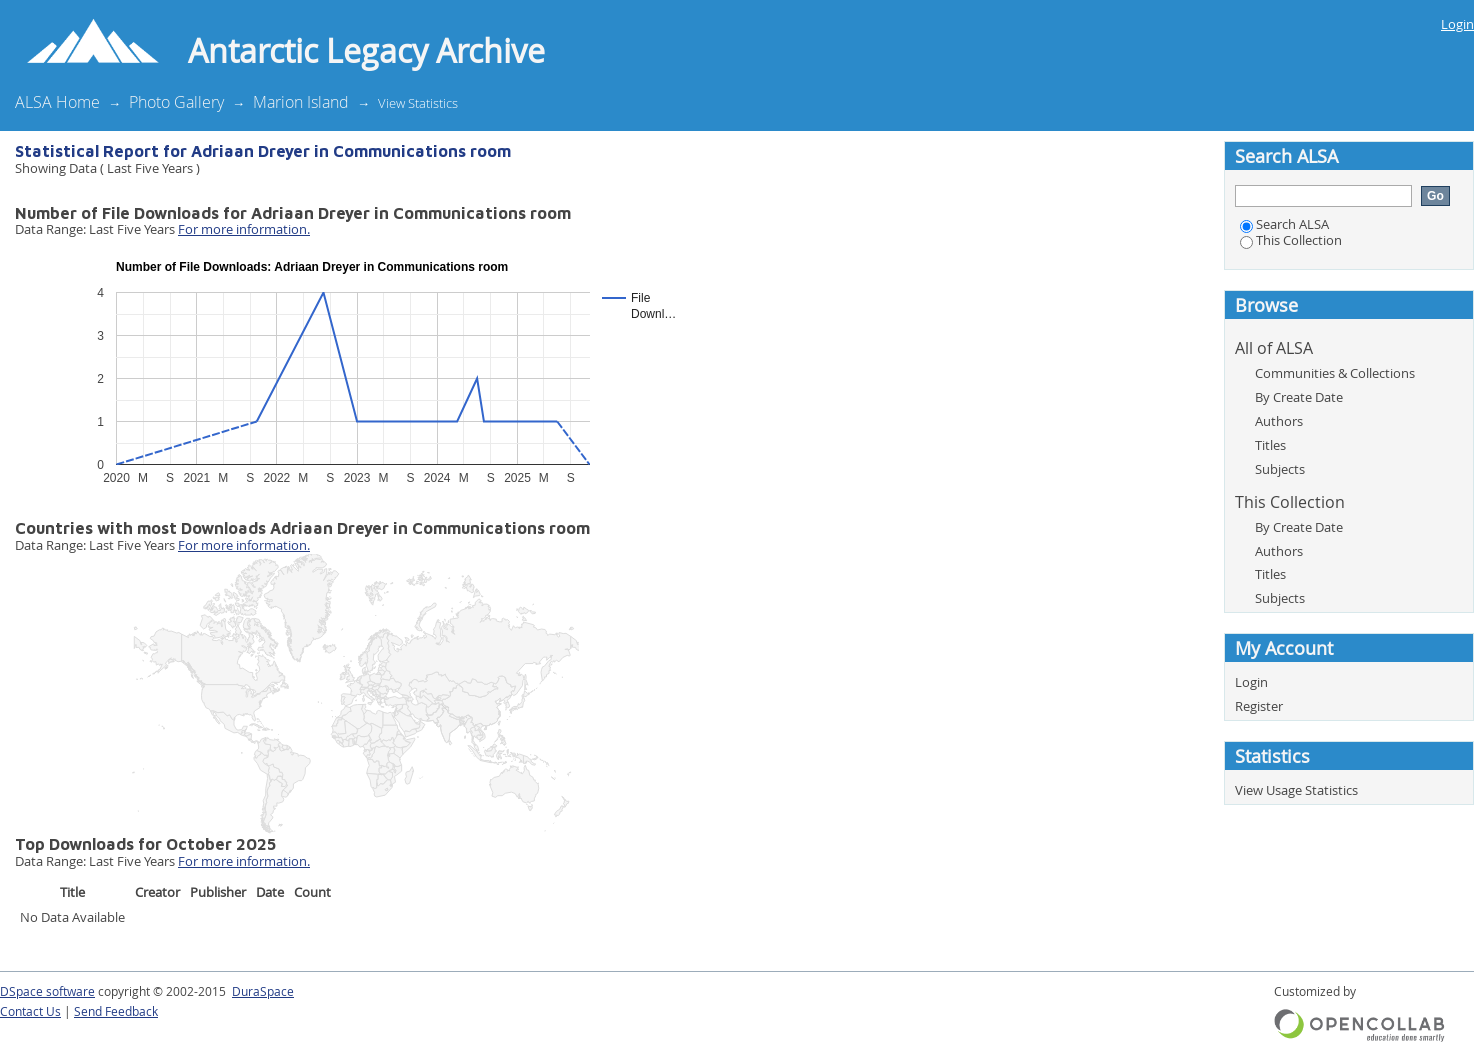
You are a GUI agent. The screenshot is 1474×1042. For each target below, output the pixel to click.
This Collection (1291, 240)
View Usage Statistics (1296, 790)
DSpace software (47, 991)
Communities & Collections (1335, 373)
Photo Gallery (176, 102)
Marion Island (301, 102)
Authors (1279, 421)
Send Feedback (116, 1011)
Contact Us (30, 1011)
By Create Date (1299, 397)
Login (1457, 24)
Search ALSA (1284, 224)
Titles (1270, 445)
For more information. (244, 229)
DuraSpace (263, 991)
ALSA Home (57, 102)
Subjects (1280, 469)
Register (1259, 706)
